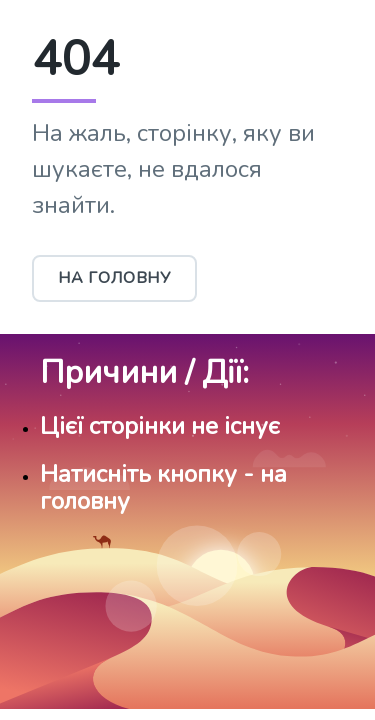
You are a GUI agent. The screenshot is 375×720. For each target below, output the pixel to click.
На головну (114, 278)
